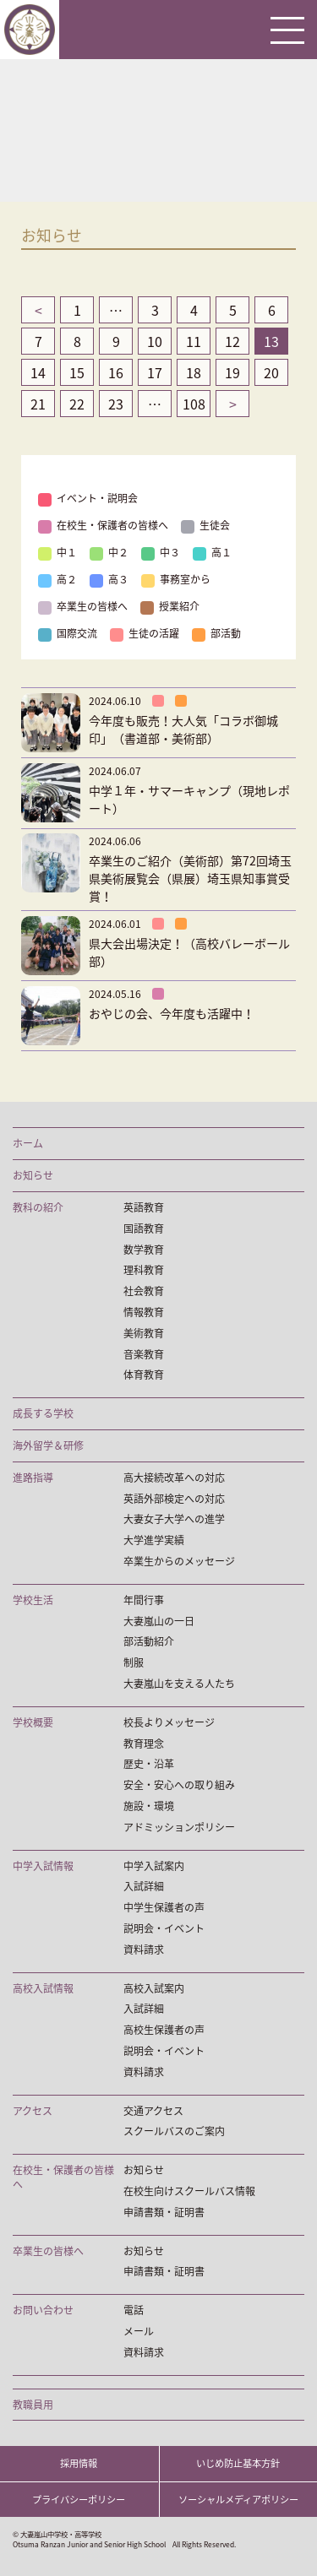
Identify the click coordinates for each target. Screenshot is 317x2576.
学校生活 (33, 1600)
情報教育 (143, 1312)
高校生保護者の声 (164, 2030)
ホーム (28, 1143)
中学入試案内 (153, 1866)
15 (77, 372)
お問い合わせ (43, 2310)
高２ (57, 579)
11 (193, 341)
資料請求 (143, 1950)
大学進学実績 (153, 1540)
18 (193, 372)
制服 (133, 1663)
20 (271, 372)
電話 (133, 2310)
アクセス (32, 2111)
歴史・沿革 (148, 1764)
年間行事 (143, 1600)
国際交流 (67, 633)
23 (115, 403)
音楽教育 (143, 1355)
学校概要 (33, 1723)
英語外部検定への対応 (174, 1499)
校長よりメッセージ (169, 1723)
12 (232, 341)
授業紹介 (169, 606)
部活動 (216, 633)
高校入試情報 (43, 1989)
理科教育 (143, 1270)
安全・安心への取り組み (179, 1785)
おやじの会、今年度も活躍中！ (171, 1013)
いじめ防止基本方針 (238, 2463)
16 (115, 372)
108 (194, 403)
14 (38, 372)
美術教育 (143, 1333)
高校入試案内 (153, 1989)
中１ (57, 552)
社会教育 (143, 1291)
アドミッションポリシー (179, 1827)
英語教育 (143, 1208)
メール (138, 2331)
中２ (109, 552)
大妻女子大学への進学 (174, 1519)
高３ (109, 579)
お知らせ (33, 1176)
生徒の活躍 (144, 633)
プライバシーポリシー (78, 2499)
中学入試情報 (43, 1866)
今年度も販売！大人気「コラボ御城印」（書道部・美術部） (183, 729)
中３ (160, 552)
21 (38, 403)
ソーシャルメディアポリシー (238, 2499)
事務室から (175, 579)
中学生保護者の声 (164, 1908)
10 (154, 341)
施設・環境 (148, 1806)
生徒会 (205, 525)
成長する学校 (43, 1414)
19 (232, 372)
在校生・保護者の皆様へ (103, 525)
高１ (212, 552)
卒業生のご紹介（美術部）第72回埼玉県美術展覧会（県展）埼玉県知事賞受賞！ (190, 878)
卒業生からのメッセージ (179, 1561)
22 (77, 403)
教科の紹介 (38, 1208)
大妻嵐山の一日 (158, 1621)
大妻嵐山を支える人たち (179, 1684)
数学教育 (143, 1250)
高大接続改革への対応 (174, 1478)
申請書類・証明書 (164, 2212)
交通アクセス (153, 2111)
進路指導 (33, 1478)
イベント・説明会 (88, 498)
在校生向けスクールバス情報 (189, 2191)
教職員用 (33, 2405)
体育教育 (143, 1375)
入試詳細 (143, 1886)
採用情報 (78, 2463)
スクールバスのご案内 (174, 2131)
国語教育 (143, 1229)
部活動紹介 (148, 1642)
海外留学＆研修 (48, 1446)
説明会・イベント (164, 1929)
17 (154, 372)
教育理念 (143, 1744)
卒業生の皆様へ (83, 606)
